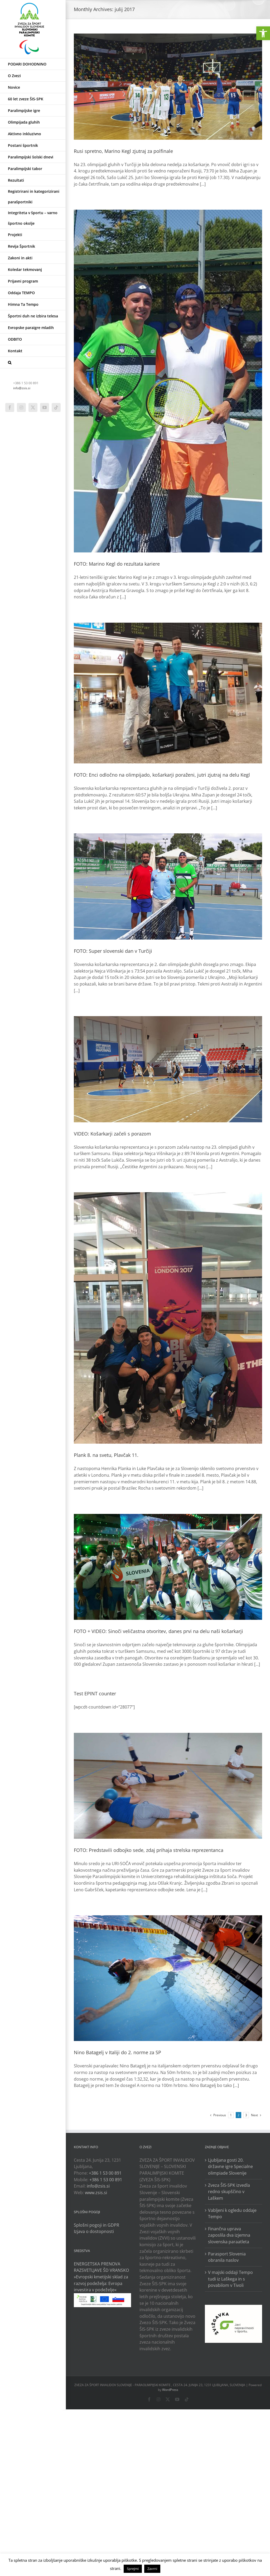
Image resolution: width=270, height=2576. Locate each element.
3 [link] (246, 2115)
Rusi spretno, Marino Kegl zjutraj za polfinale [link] (123, 151)
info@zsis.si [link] (21, 388)
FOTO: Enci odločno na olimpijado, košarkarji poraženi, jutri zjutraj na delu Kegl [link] (162, 775)
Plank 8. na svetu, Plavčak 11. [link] (106, 1455)
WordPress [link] (170, 2389)
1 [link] (231, 2115)
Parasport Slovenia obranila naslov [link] (227, 2257)
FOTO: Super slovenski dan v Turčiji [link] (113, 951)
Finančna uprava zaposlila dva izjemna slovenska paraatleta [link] (229, 2235)
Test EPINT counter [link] (95, 1693)
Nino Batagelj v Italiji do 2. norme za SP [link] (117, 2052)
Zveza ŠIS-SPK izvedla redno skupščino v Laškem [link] (229, 2191)
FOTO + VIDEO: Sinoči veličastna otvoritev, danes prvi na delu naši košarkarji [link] (158, 1631)
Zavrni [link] (152, 2568)
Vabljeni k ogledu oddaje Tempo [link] (232, 2213)
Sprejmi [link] (133, 2568)
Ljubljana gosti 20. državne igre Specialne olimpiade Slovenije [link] (230, 2166)
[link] (263, 33)
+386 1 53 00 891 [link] (105, 2173)
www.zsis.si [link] (96, 2192)
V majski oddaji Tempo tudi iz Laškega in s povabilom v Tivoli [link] (230, 2278)
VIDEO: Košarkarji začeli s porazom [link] (112, 1133)
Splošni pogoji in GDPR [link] (96, 2225)
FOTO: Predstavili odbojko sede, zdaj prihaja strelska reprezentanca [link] (148, 1850)
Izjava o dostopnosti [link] (94, 2231)
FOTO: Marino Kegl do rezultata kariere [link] (117, 564)
